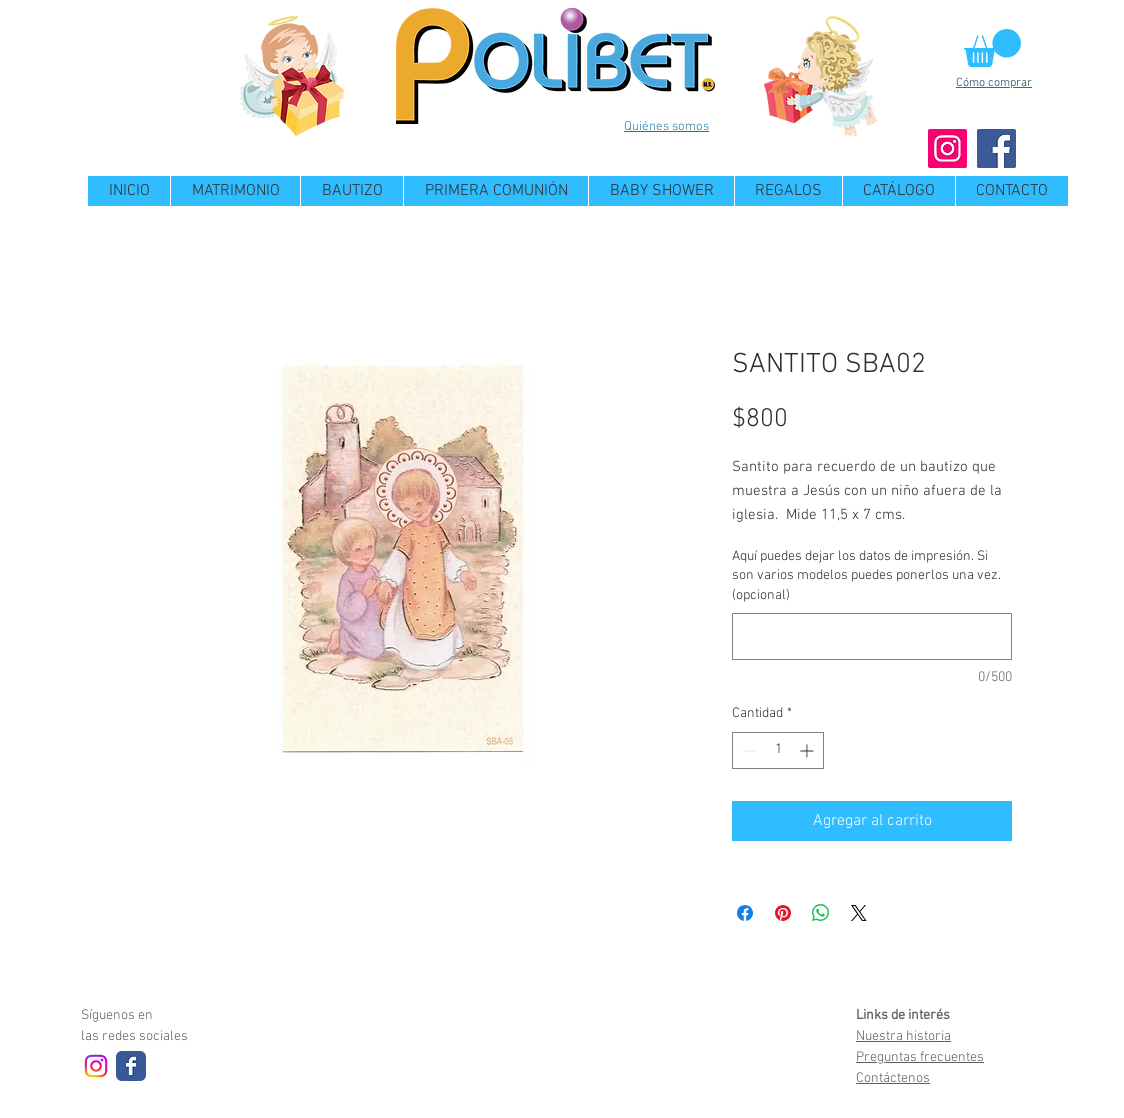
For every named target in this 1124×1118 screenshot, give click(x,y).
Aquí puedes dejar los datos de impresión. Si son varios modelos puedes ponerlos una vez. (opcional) (866, 576)
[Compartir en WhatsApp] (821, 913)
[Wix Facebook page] (131, 1066)
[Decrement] (747, 750)
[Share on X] (859, 913)
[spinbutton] (778, 750)
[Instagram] (947, 148)
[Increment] (808, 750)
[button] (992, 48)
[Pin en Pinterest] (783, 913)
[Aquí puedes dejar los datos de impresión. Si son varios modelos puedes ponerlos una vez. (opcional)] (872, 636)
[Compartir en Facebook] (745, 913)
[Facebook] (996, 148)
